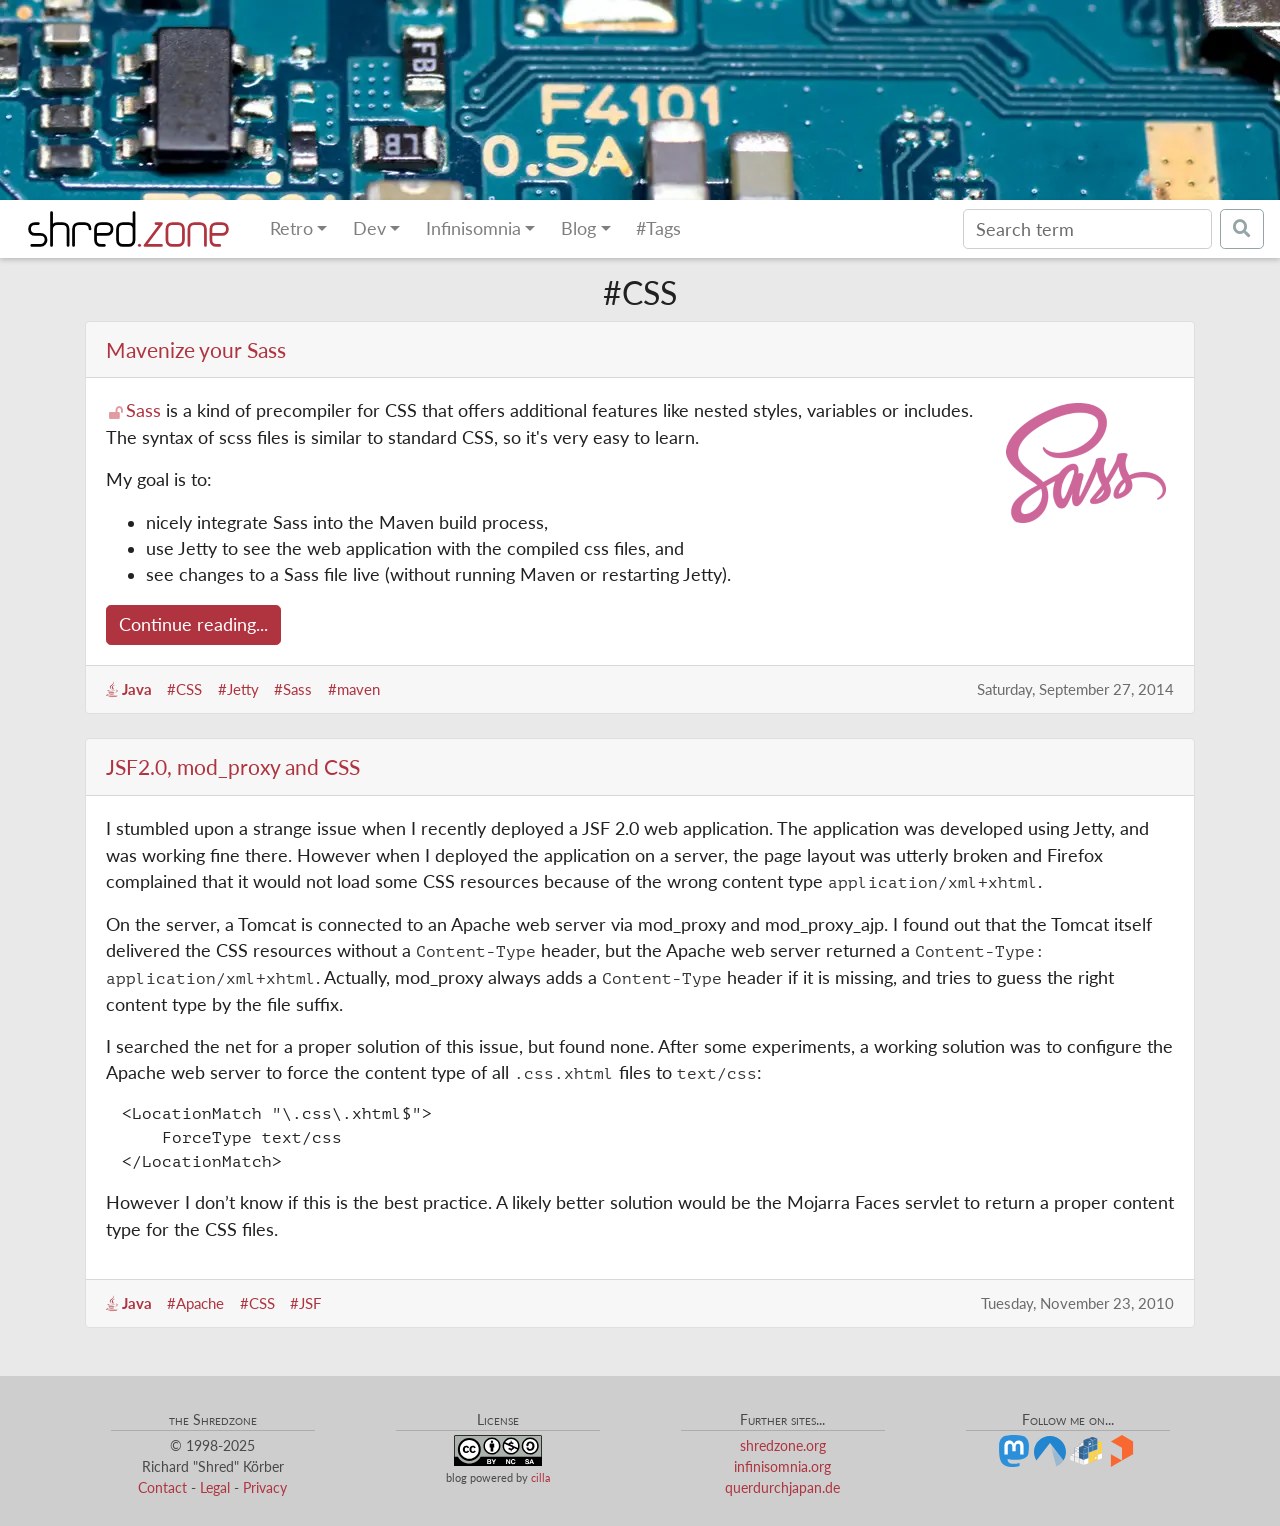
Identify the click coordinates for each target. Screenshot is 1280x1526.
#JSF (305, 1303)
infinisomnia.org (782, 1466)
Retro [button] (291, 228)
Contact (162, 1487)
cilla (540, 1477)
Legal (215, 1487)
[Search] (1087, 229)
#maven (354, 689)
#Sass (293, 689)
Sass (143, 410)
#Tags (658, 228)
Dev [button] (369, 228)
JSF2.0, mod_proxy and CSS (233, 766)
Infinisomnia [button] (473, 228)
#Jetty (238, 689)
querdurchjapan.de (782, 1487)
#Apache (195, 1303)
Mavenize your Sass (196, 349)
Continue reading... (193, 624)
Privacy (265, 1487)
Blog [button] (578, 228)
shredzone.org (783, 1445)
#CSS (184, 689)
